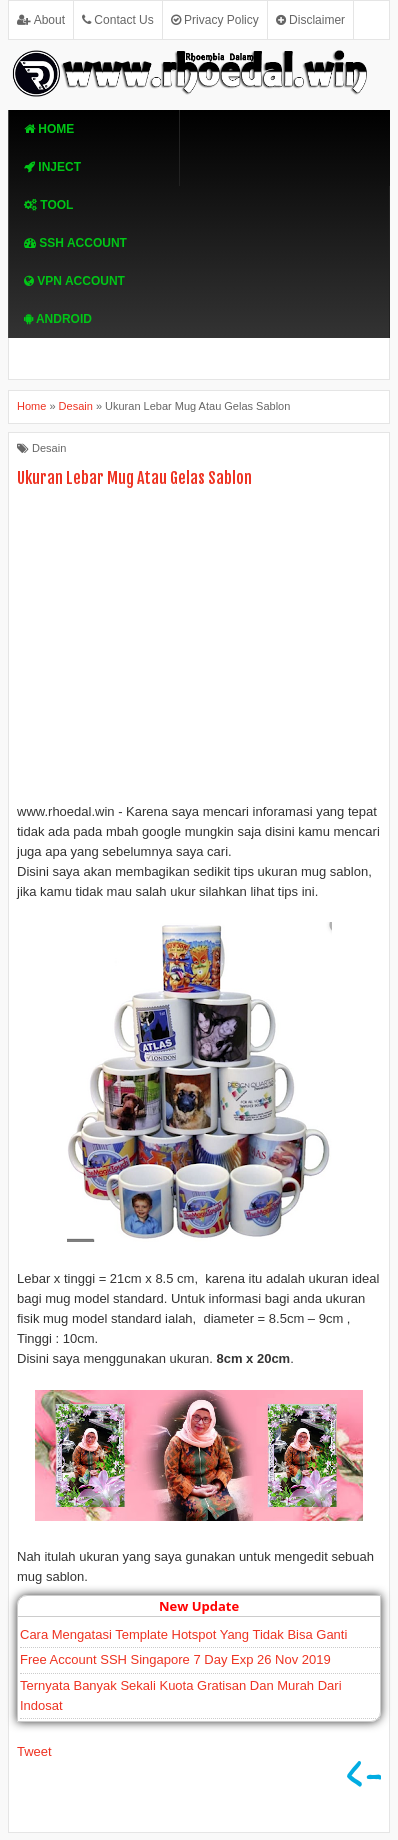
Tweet (34, 1751)
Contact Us (118, 20)
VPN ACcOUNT (74, 281)
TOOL (48, 205)
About (41, 20)
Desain (49, 448)
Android (58, 319)
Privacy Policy (215, 20)
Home (49, 129)
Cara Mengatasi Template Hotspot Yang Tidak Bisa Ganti (183, 1634)
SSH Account (75, 243)
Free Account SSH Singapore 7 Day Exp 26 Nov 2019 (175, 1659)
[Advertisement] (199, 650)
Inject (52, 167)
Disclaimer (310, 20)
